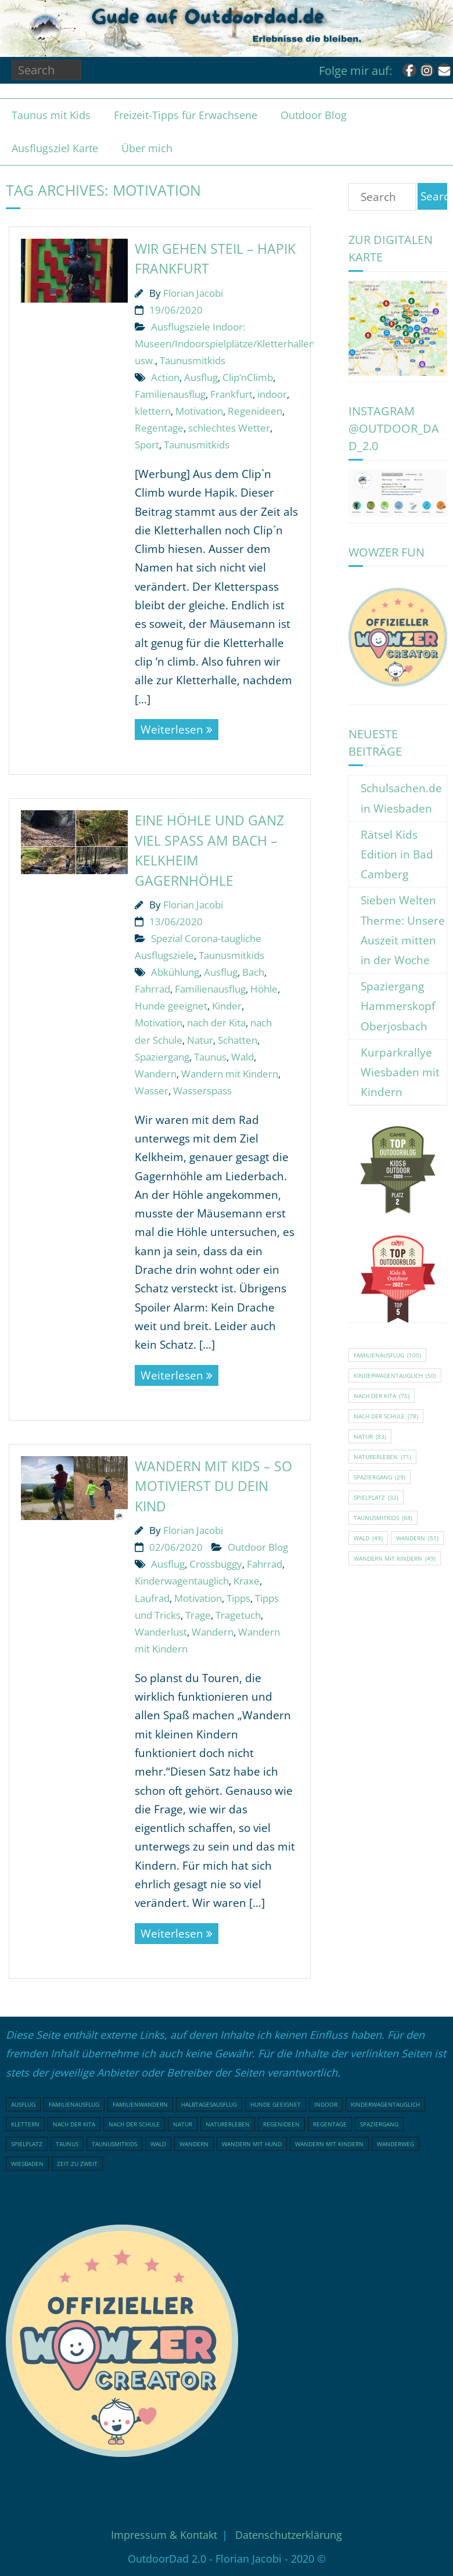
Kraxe (246, 1580)
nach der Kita (216, 1022)
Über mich (146, 148)
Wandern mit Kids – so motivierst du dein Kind (213, 1486)
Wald (242, 1057)
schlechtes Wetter (229, 427)
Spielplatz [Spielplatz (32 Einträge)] (376, 1497)
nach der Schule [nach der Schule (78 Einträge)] (386, 1416)
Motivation (199, 411)
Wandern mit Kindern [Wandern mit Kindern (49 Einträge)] (395, 1558)
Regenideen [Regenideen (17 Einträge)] (281, 2124)
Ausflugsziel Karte (55, 148)
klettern (153, 411)
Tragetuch (238, 1615)
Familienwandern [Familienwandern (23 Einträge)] (140, 2104)
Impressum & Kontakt (164, 2535)
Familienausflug (170, 394)
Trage (198, 1615)
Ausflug (201, 377)
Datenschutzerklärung (288, 2535)
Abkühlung (175, 972)
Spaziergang (162, 1057)
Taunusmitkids (192, 360)
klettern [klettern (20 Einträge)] (25, 2124)
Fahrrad (152, 989)
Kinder (227, 1005)
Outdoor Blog (314, 115)
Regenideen (255, 411)
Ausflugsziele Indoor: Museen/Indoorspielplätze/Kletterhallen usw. (225, 343)
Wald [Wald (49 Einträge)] (368, 1538)
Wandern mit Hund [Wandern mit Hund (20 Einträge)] (252, 2144)
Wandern (156, 1073)
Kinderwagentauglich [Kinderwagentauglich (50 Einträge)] (395, 1375)
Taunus (210, 1057)
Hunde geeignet (171, 1005)
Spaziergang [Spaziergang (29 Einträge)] (379, 1477)
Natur (200, 1040)
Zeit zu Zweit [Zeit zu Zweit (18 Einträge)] (77, 2164)
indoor (272, 394)
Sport (147, 444)
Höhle (264, 989)
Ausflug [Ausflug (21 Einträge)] (23, 2104)
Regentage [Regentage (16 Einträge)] (330, 2124)
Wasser (151, 1090)
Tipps (238, 1598)
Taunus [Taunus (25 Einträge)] (67, 2144)
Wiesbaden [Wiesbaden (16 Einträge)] (27, 2164)
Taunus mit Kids (51, 115)
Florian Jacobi (193, 293)
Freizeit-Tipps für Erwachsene (185, 115)
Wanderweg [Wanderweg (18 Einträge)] (395, 2144)
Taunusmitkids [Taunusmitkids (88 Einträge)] (383, 1517)
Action (165, 377)
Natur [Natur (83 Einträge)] (370, 1436)
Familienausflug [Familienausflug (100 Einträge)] (387, 1355)
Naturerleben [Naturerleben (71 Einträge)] (382, 1457)
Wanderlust (161, 1632)
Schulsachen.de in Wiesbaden (401, 798)
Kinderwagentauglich (182, 1580)
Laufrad (152, 1598)
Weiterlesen (172, 729)
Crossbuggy (215, 1564)
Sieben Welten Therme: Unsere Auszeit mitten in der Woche (403, 930)
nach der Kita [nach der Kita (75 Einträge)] (381, 1396)
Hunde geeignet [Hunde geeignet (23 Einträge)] (275, 2104)
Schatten (237, 1040)
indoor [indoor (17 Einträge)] (325, 2104)
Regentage (159, 427)
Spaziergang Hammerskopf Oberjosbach (398, 1006)
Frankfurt (231, 394)
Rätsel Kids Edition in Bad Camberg (397, 854)
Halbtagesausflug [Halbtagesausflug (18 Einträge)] (209, 2104)
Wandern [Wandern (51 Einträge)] (417, 1538)
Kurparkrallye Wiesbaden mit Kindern (400, 1072)
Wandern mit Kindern (229, 1073)
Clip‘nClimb (247, 377)
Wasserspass (202, 1090)
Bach (253, 972)
